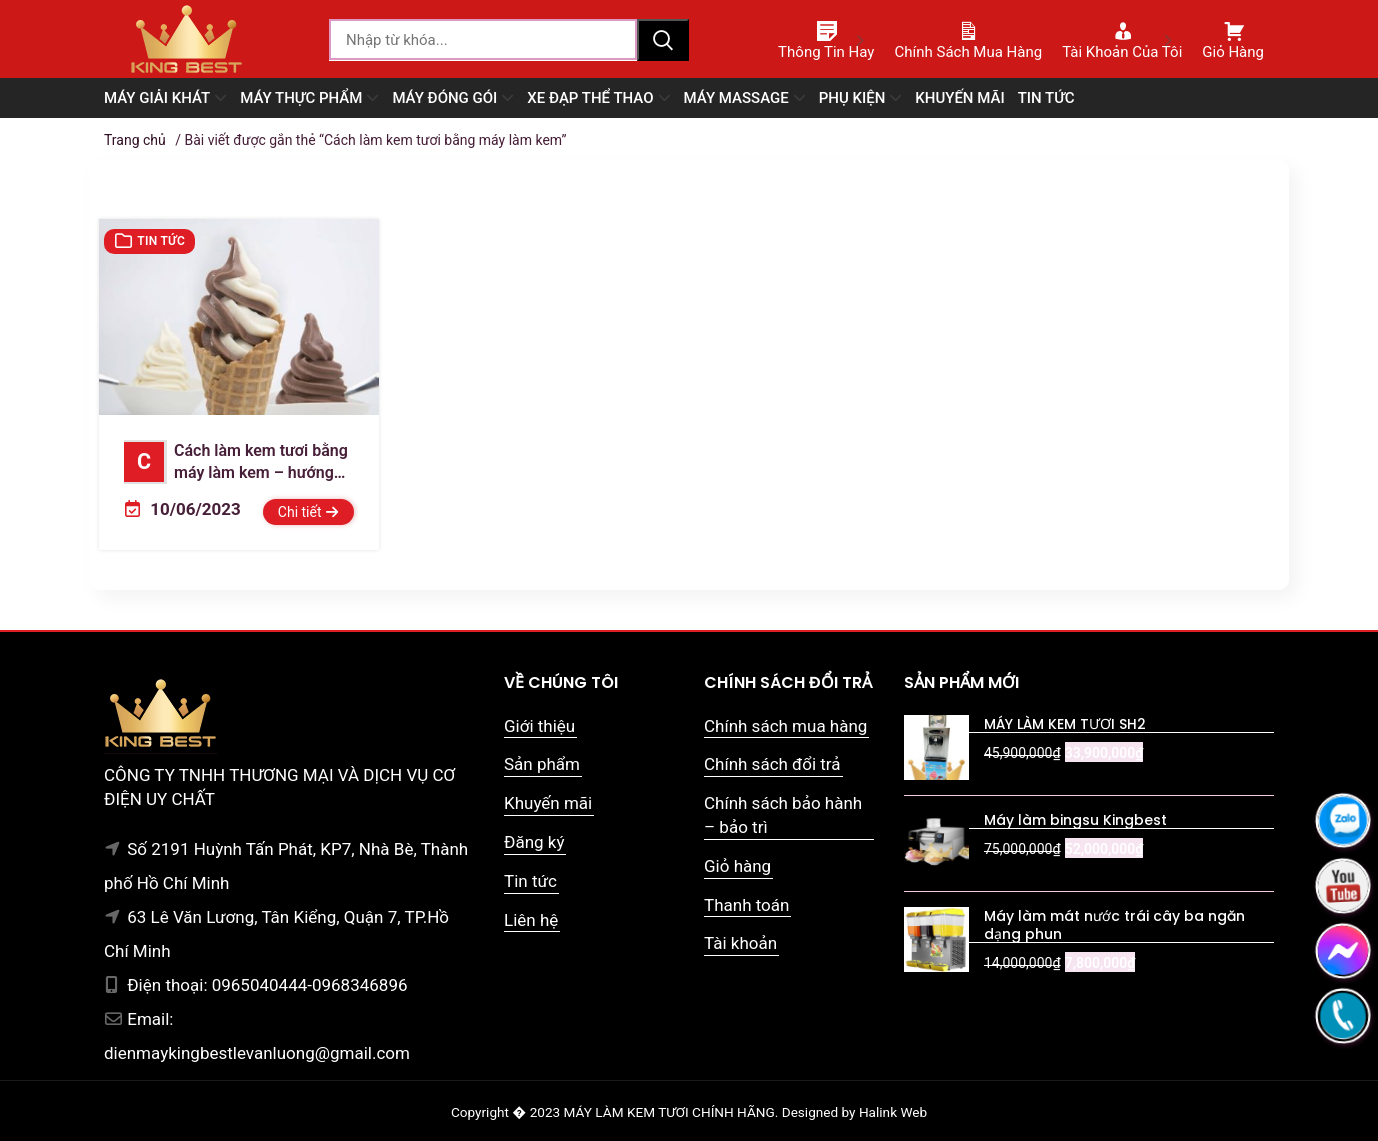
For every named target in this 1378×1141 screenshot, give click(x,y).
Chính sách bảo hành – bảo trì (783, 815)
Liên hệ (531, 920)
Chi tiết (308, 512)
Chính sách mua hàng (785, 726)
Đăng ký (534, 842)
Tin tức (161, 241)
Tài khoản (740, 943)
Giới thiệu (539, 726)
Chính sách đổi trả (772, 764)
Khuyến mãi (548, 803)
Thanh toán (746, 905)
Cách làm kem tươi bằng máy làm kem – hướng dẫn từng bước (236, 463)
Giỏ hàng (737, 866)
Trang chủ (135, 140)
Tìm (663, 40)
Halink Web (893, 1112)
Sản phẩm (542, 764)
